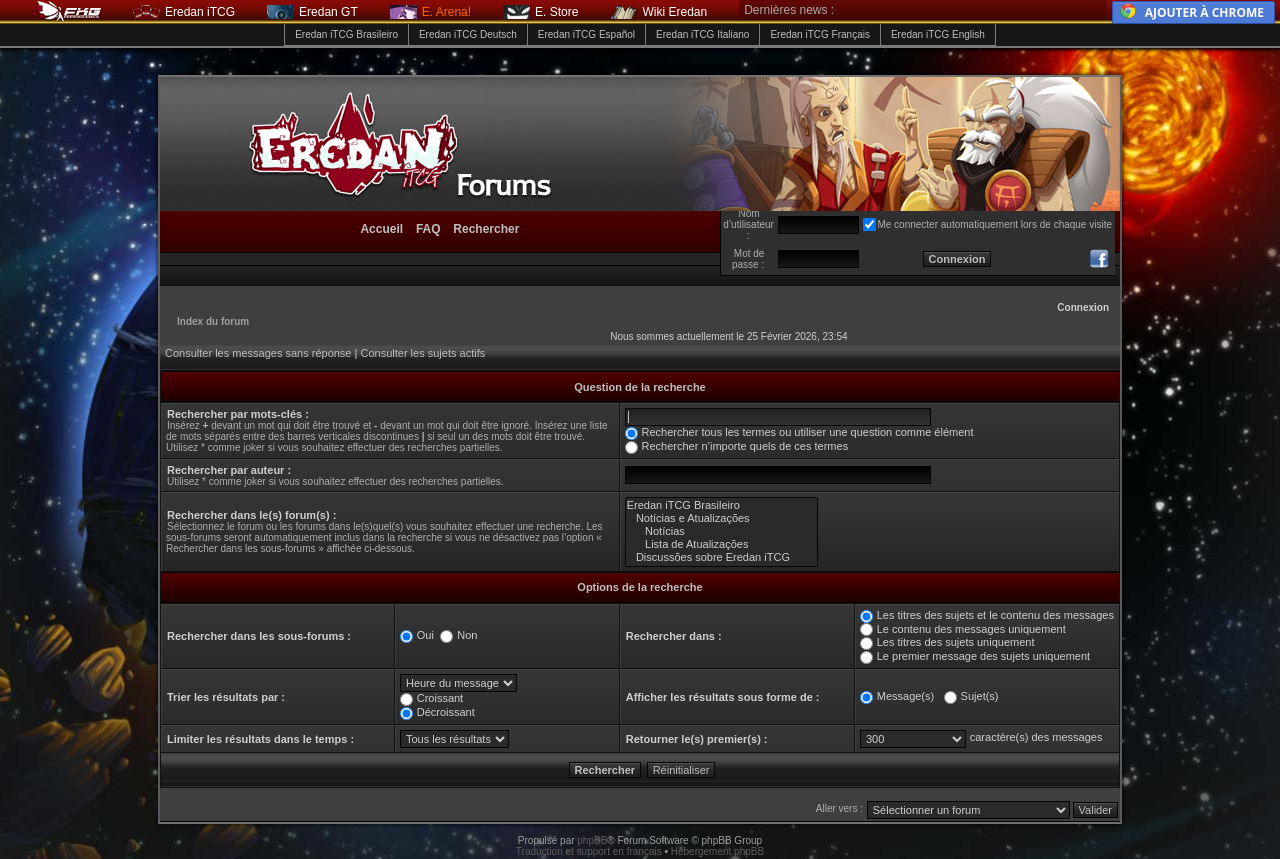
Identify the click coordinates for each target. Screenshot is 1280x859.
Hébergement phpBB (717, 851)
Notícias (722, 531)
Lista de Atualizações (722, 544)
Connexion (1083, 307)
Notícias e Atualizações (722, 518)
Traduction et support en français (589, 851)
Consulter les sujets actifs (422, 353)
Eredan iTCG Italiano (702, 34)
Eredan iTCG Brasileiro (346, 34)
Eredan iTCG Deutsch (468, 34)
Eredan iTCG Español (586, 34)
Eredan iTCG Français (819, 34)
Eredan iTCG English (938, 34)
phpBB (592, 840)
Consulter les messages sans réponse (258, 353)
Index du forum (213, 321)
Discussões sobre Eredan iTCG (722, 557)
